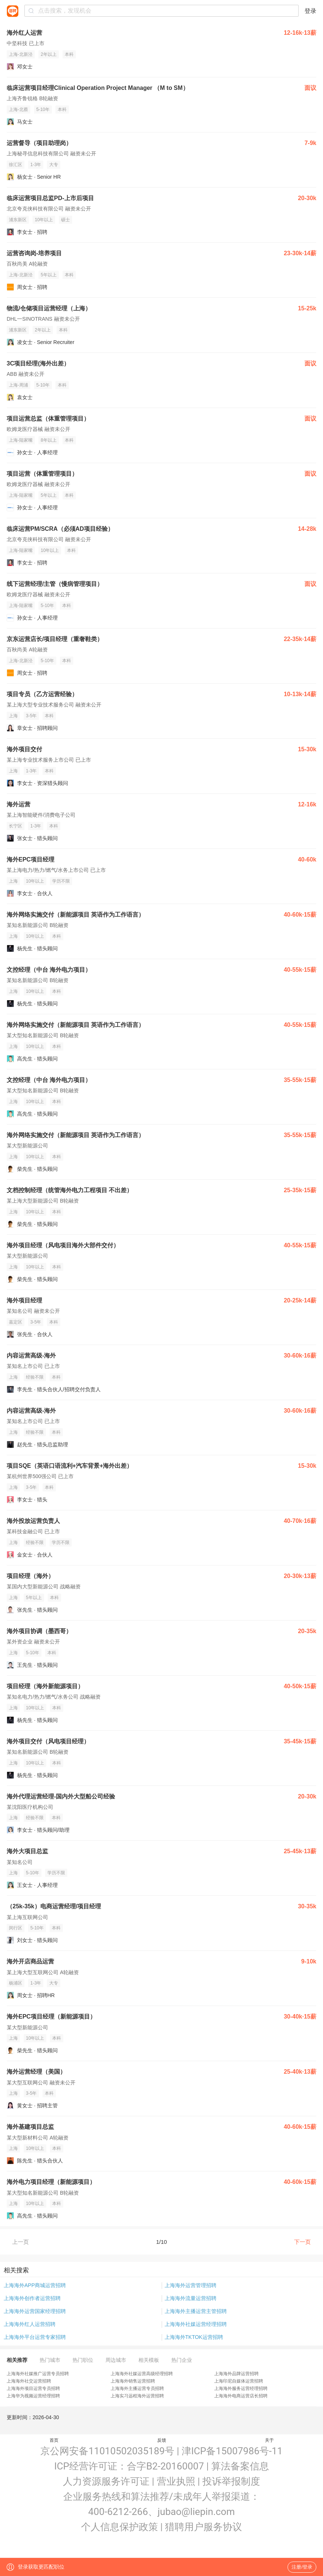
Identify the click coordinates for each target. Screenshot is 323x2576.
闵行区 (15, 1928)
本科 (69, 54)
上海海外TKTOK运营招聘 (194, 2337)
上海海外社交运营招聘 (29, 2381)
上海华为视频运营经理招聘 (33, 2395)
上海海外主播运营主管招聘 (196, 2311)
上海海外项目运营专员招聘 (33, 2388)
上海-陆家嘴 (21, 440)
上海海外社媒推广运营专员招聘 (38, 2373)
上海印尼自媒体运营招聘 (238, 2381)
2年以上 (49, 54)
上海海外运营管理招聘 (190, 2285)
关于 (269, 2440)
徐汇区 (15, 164)
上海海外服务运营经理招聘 (241, 2388)
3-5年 (31, 715)
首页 (54, 2440)
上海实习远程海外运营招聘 (137, 2395)
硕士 (65, 219)
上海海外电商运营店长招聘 (241, 2395)
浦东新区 (18, 219)
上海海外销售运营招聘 (133, 2381)
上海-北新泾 (21, 54)
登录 (310, 11)
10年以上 (44, 219)
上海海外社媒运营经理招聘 (196, 2324)
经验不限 (35, 1377)
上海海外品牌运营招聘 (236, 2373)
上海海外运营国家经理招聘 (35, 2311)
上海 (13, 715)
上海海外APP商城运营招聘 (35, 2285)
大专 (53, 164)
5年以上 (49, 274)
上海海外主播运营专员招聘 (137, 2388)
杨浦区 (15, 1983)
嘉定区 (15, 1322)
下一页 (302, 2242)
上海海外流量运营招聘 (190, 2298)
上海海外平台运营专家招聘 (35, 2337)
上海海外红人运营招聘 (29, 2324)
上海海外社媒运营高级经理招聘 (142, 2373)
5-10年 (43, 109)
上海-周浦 (18, 385)
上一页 (20, 2242)
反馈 (161, 2440)
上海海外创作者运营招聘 (32, 2298)
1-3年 (35, 164)
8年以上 (49, 440)
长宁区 (15, 826)
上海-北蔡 (18, 109)
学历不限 (61, 881)
